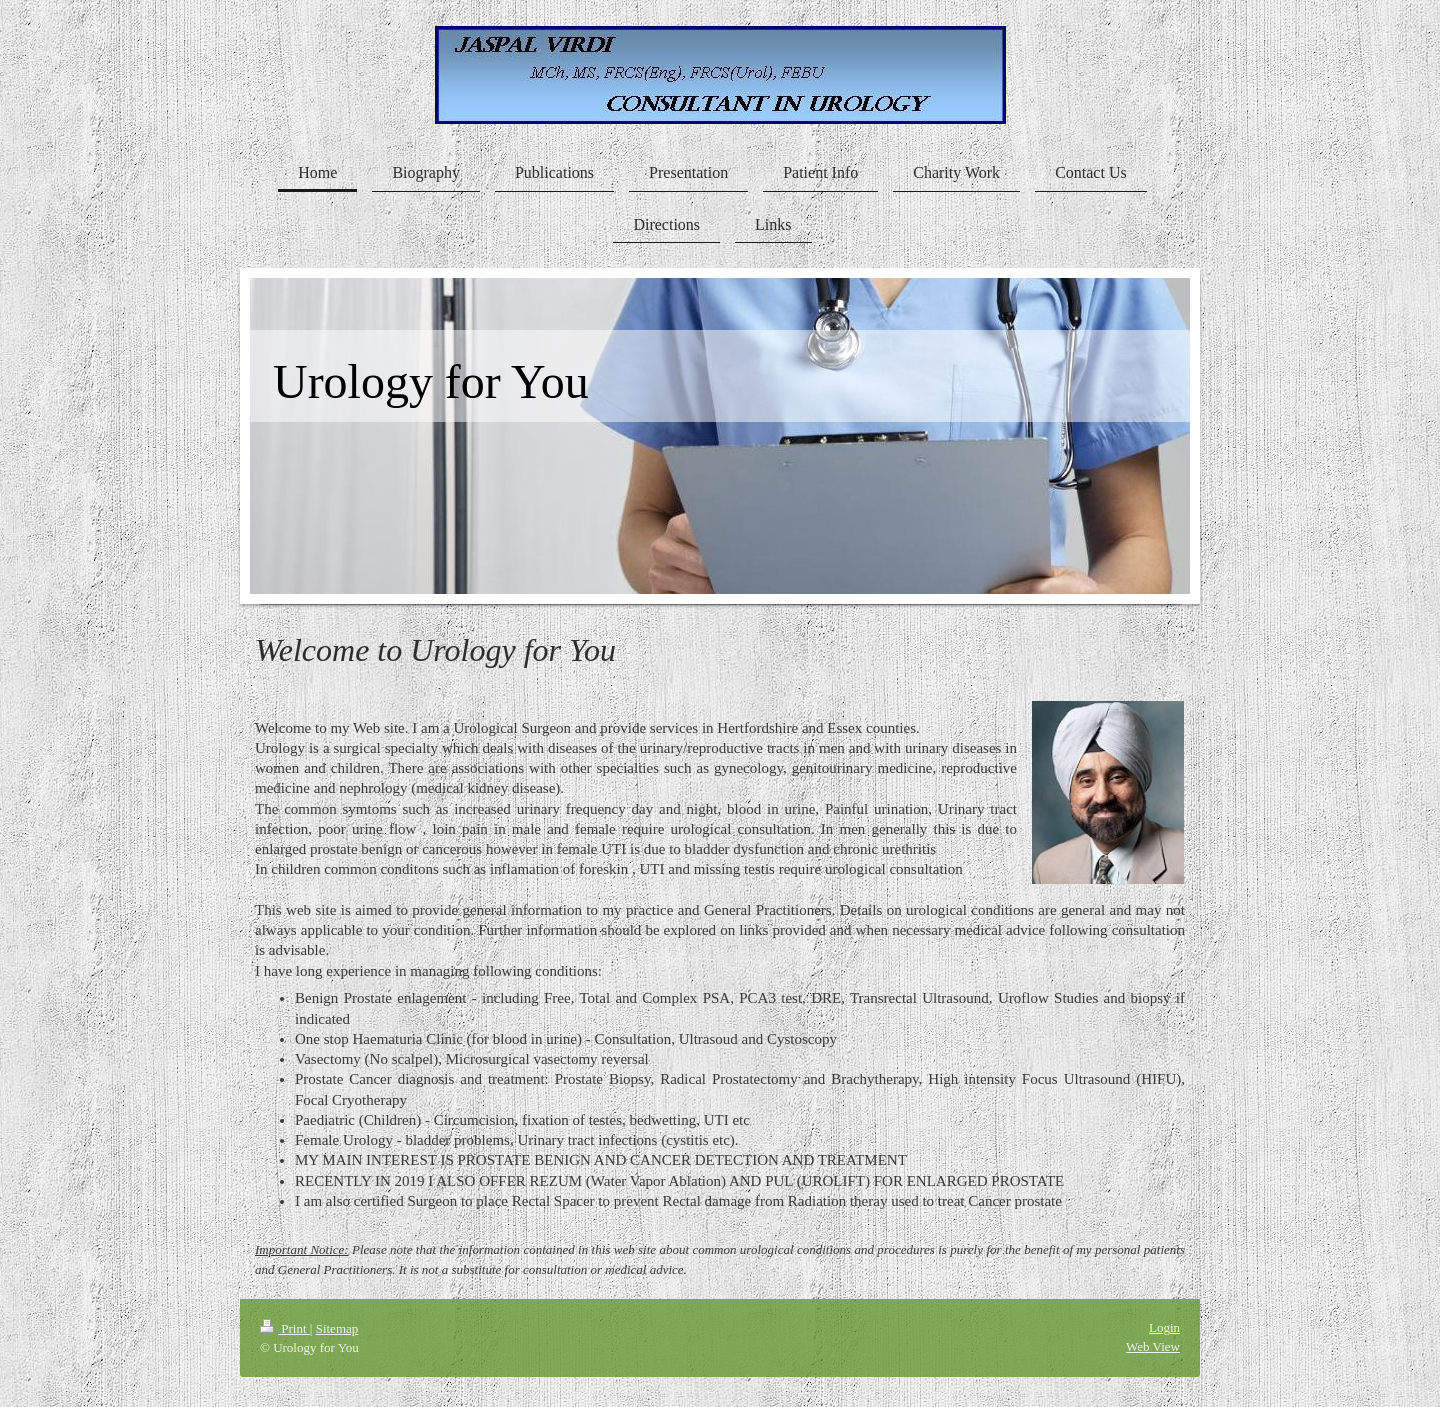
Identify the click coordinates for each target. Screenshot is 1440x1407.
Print (285, 1328)
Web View (1153, 1346)
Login (1164, 1327)
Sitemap (337, 1328)
